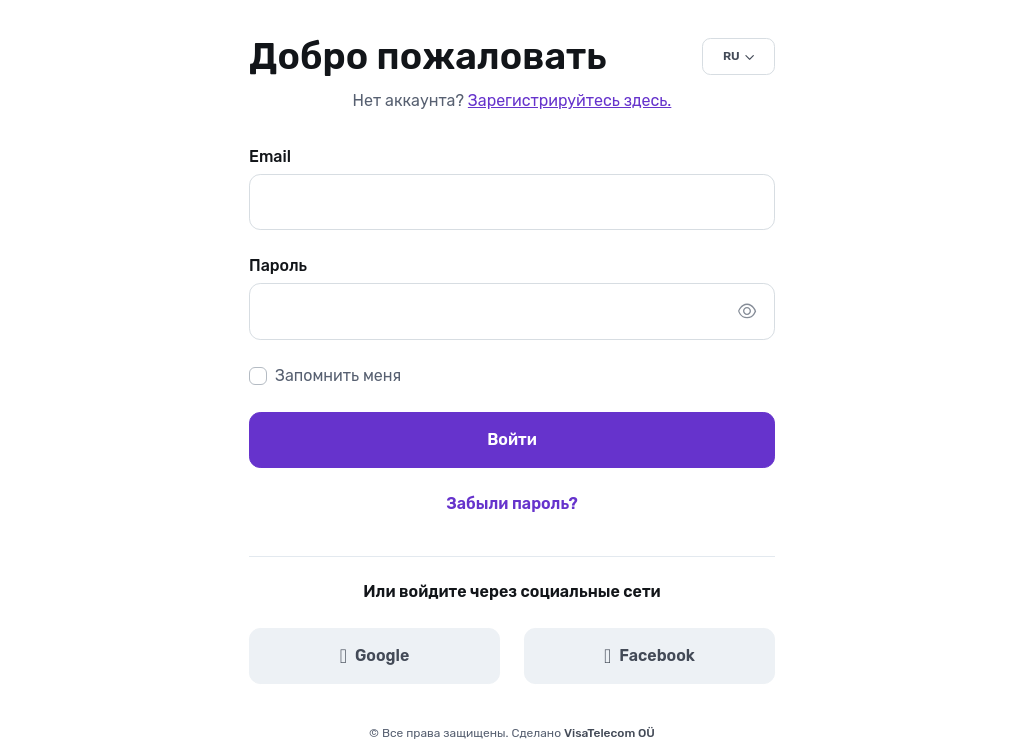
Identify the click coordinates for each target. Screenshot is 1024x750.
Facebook (649, 656)
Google (375, 656)
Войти (512, 439)
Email (270, 156)
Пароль (278, 265)
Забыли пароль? (511, 503)
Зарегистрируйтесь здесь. (569, 100)
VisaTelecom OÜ (609, 733)
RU (731, 56)
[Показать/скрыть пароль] (747, 311)
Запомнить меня (338, 375)
